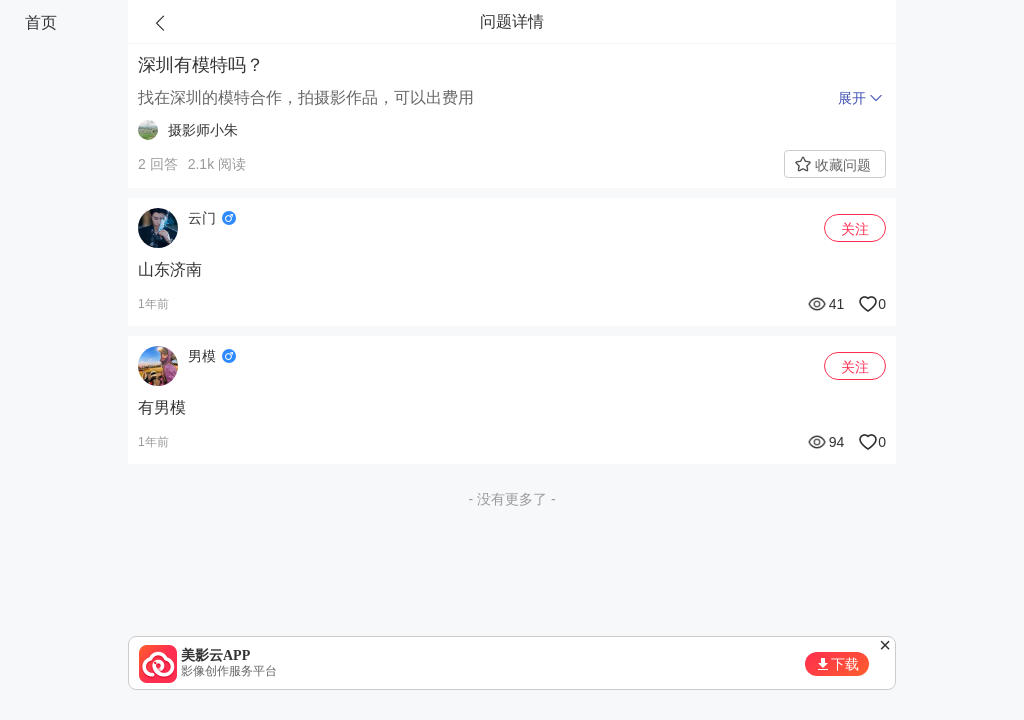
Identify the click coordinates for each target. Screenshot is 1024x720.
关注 (855, 229)
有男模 (162, 407)
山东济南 (170, 269)
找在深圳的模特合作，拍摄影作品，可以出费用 (306, 97)
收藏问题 (843, 165)
